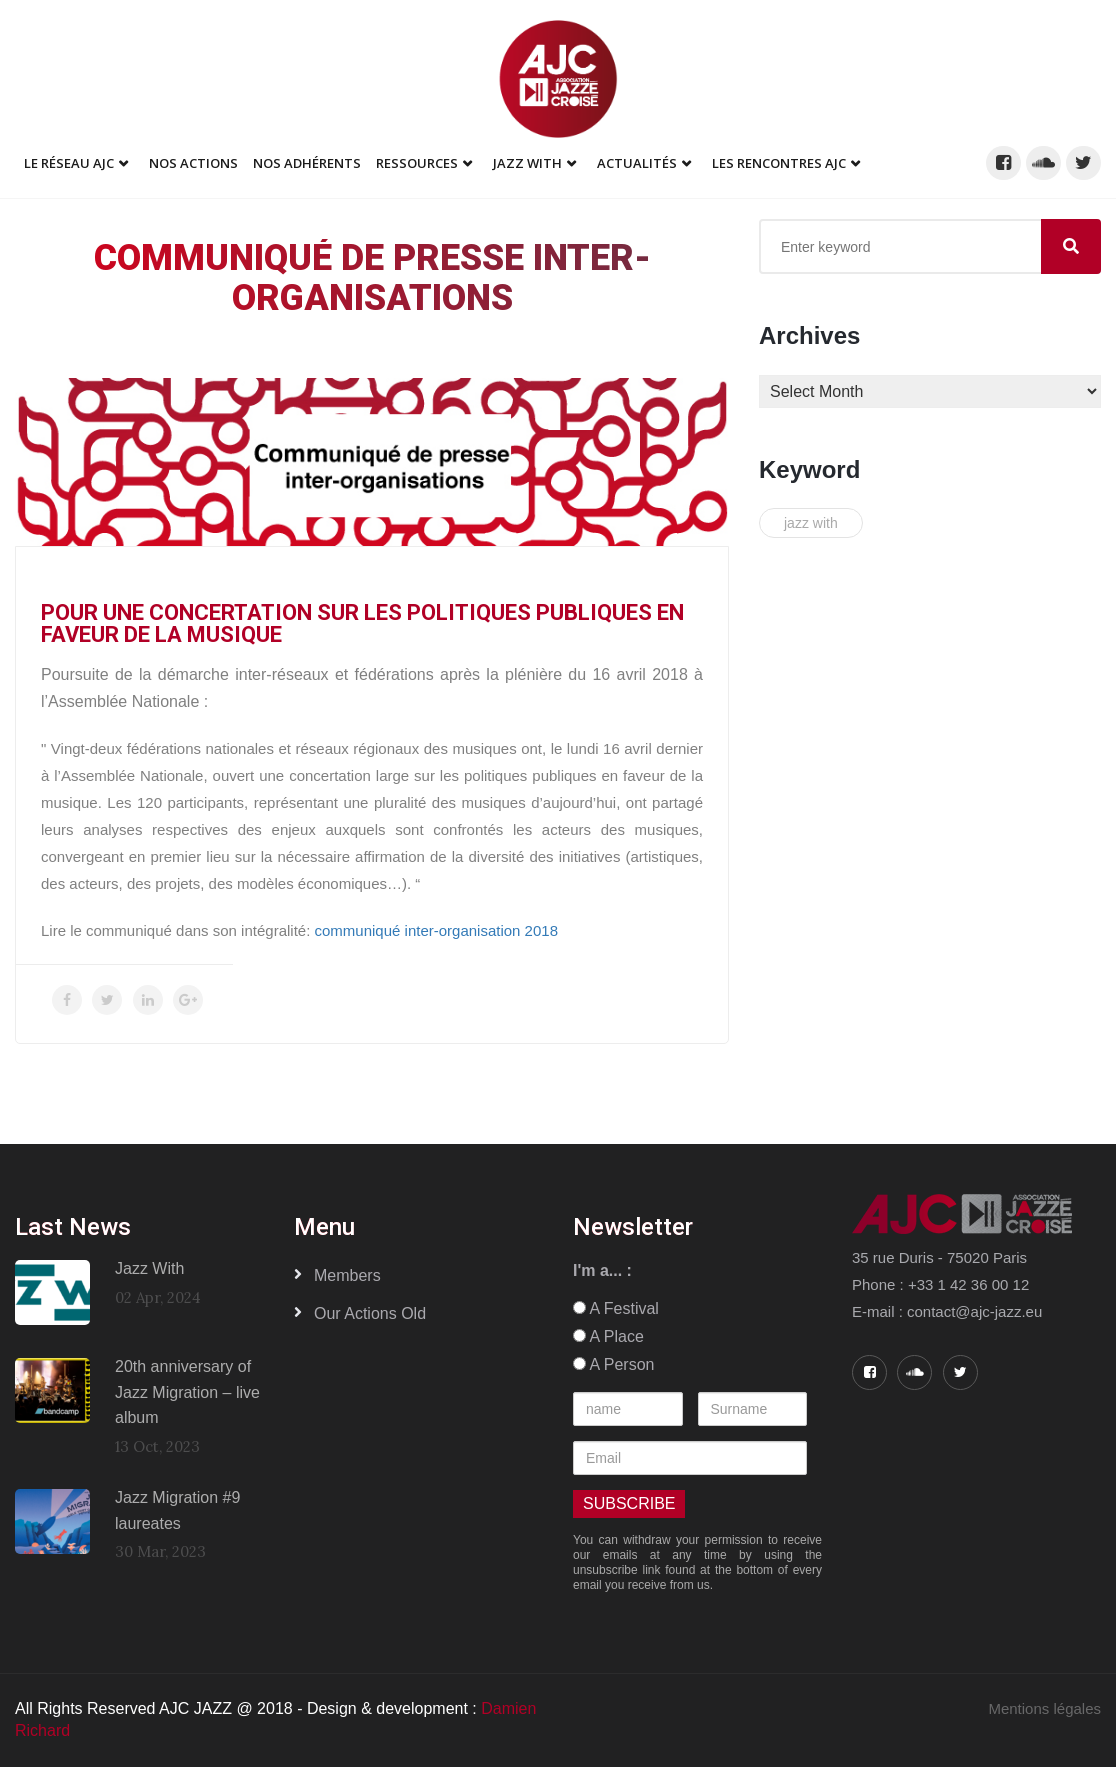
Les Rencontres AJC (779, 163)
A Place (608, 1336)
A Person (614, 1364)
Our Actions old (370, 1313)
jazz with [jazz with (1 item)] (811, 523)
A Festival (616, 1308)
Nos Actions (193, 163)
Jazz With (527, 163)
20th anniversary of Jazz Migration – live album (187, 1392)
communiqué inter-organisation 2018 (436, 930)
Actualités (637, 163)
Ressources (417, 163)
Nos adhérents (307, 163)
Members (347, 1275)
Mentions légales (1044, 1708)
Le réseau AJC (69, 163)
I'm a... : (602, 1270)
